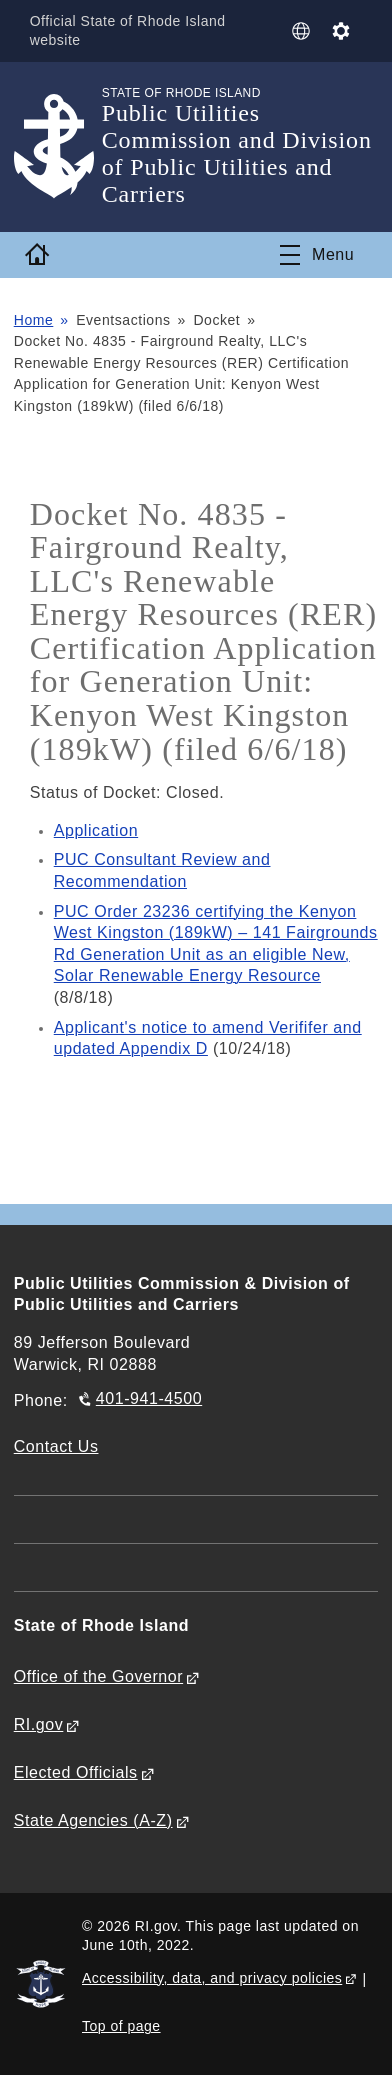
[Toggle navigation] (317, 255)
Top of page (121, 2026)
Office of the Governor (98, 1676)
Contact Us (56, 1446)
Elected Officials (76, 1772)
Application (96, 830)
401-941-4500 (149, 1398)
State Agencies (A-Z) (93, 1820)
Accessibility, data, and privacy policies (212, 1978)
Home (34, 320)
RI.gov (39, 1724)
